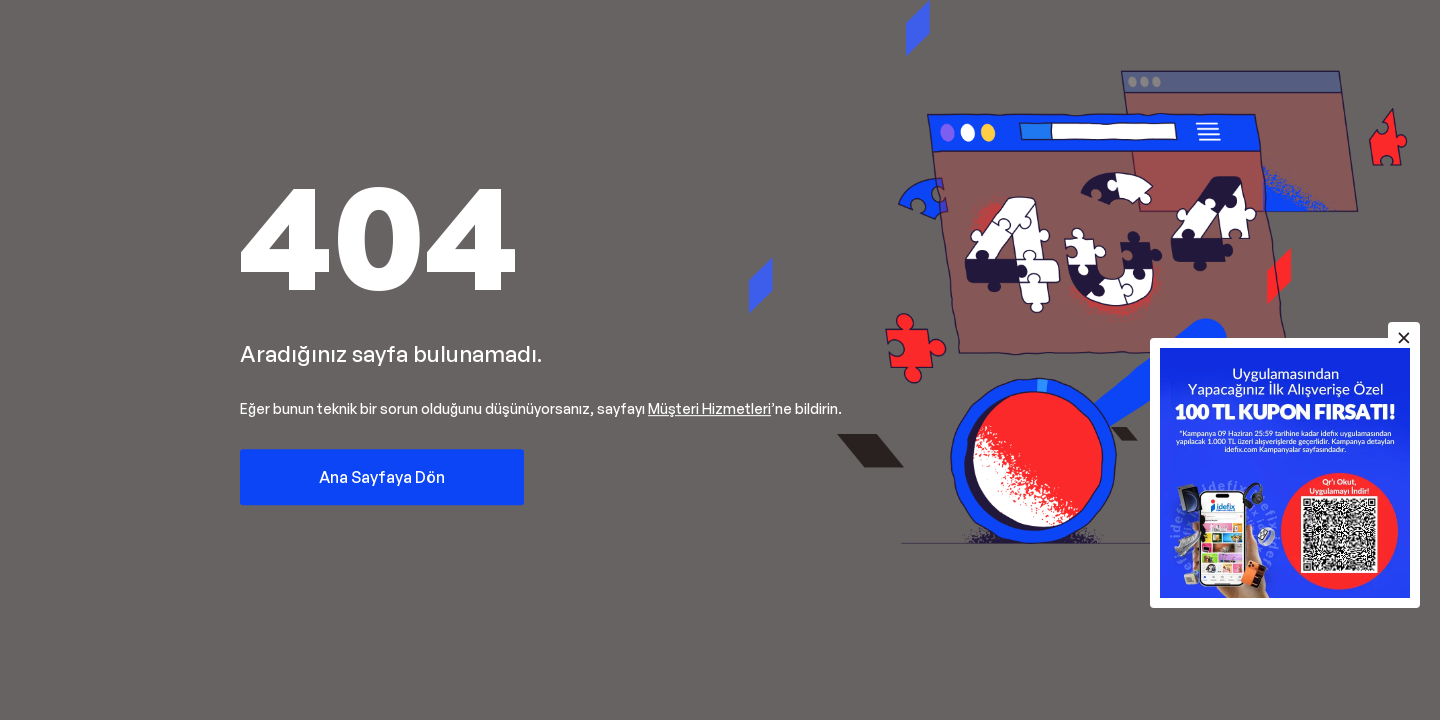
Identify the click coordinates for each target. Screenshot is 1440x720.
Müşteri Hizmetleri (709, 408)
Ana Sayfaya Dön (382, 477)
